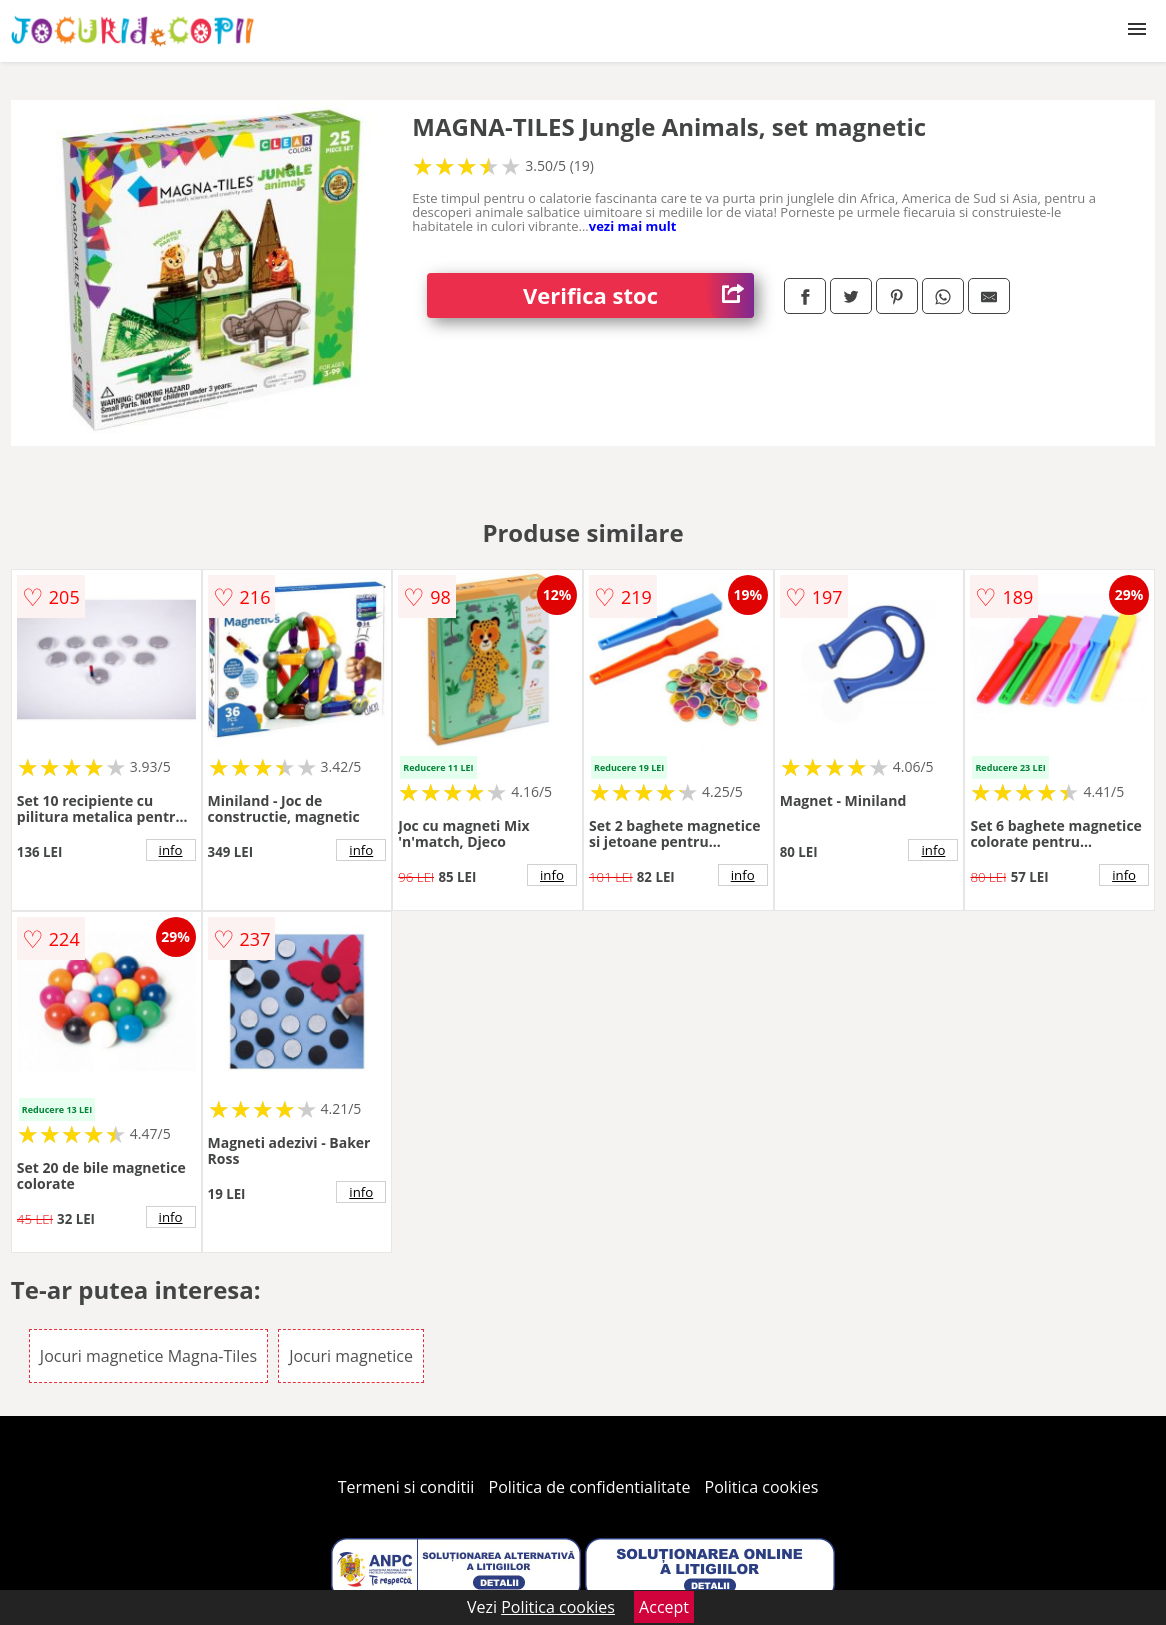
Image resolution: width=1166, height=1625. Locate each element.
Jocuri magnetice (351, 1356)
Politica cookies (762, 1487)
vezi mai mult (633, 226)
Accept (664, 1607)
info (171, 850)
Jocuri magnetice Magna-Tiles (148, 1356)
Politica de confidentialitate (590, 1487)
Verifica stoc (638, 295)
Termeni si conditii (406, 1487)
